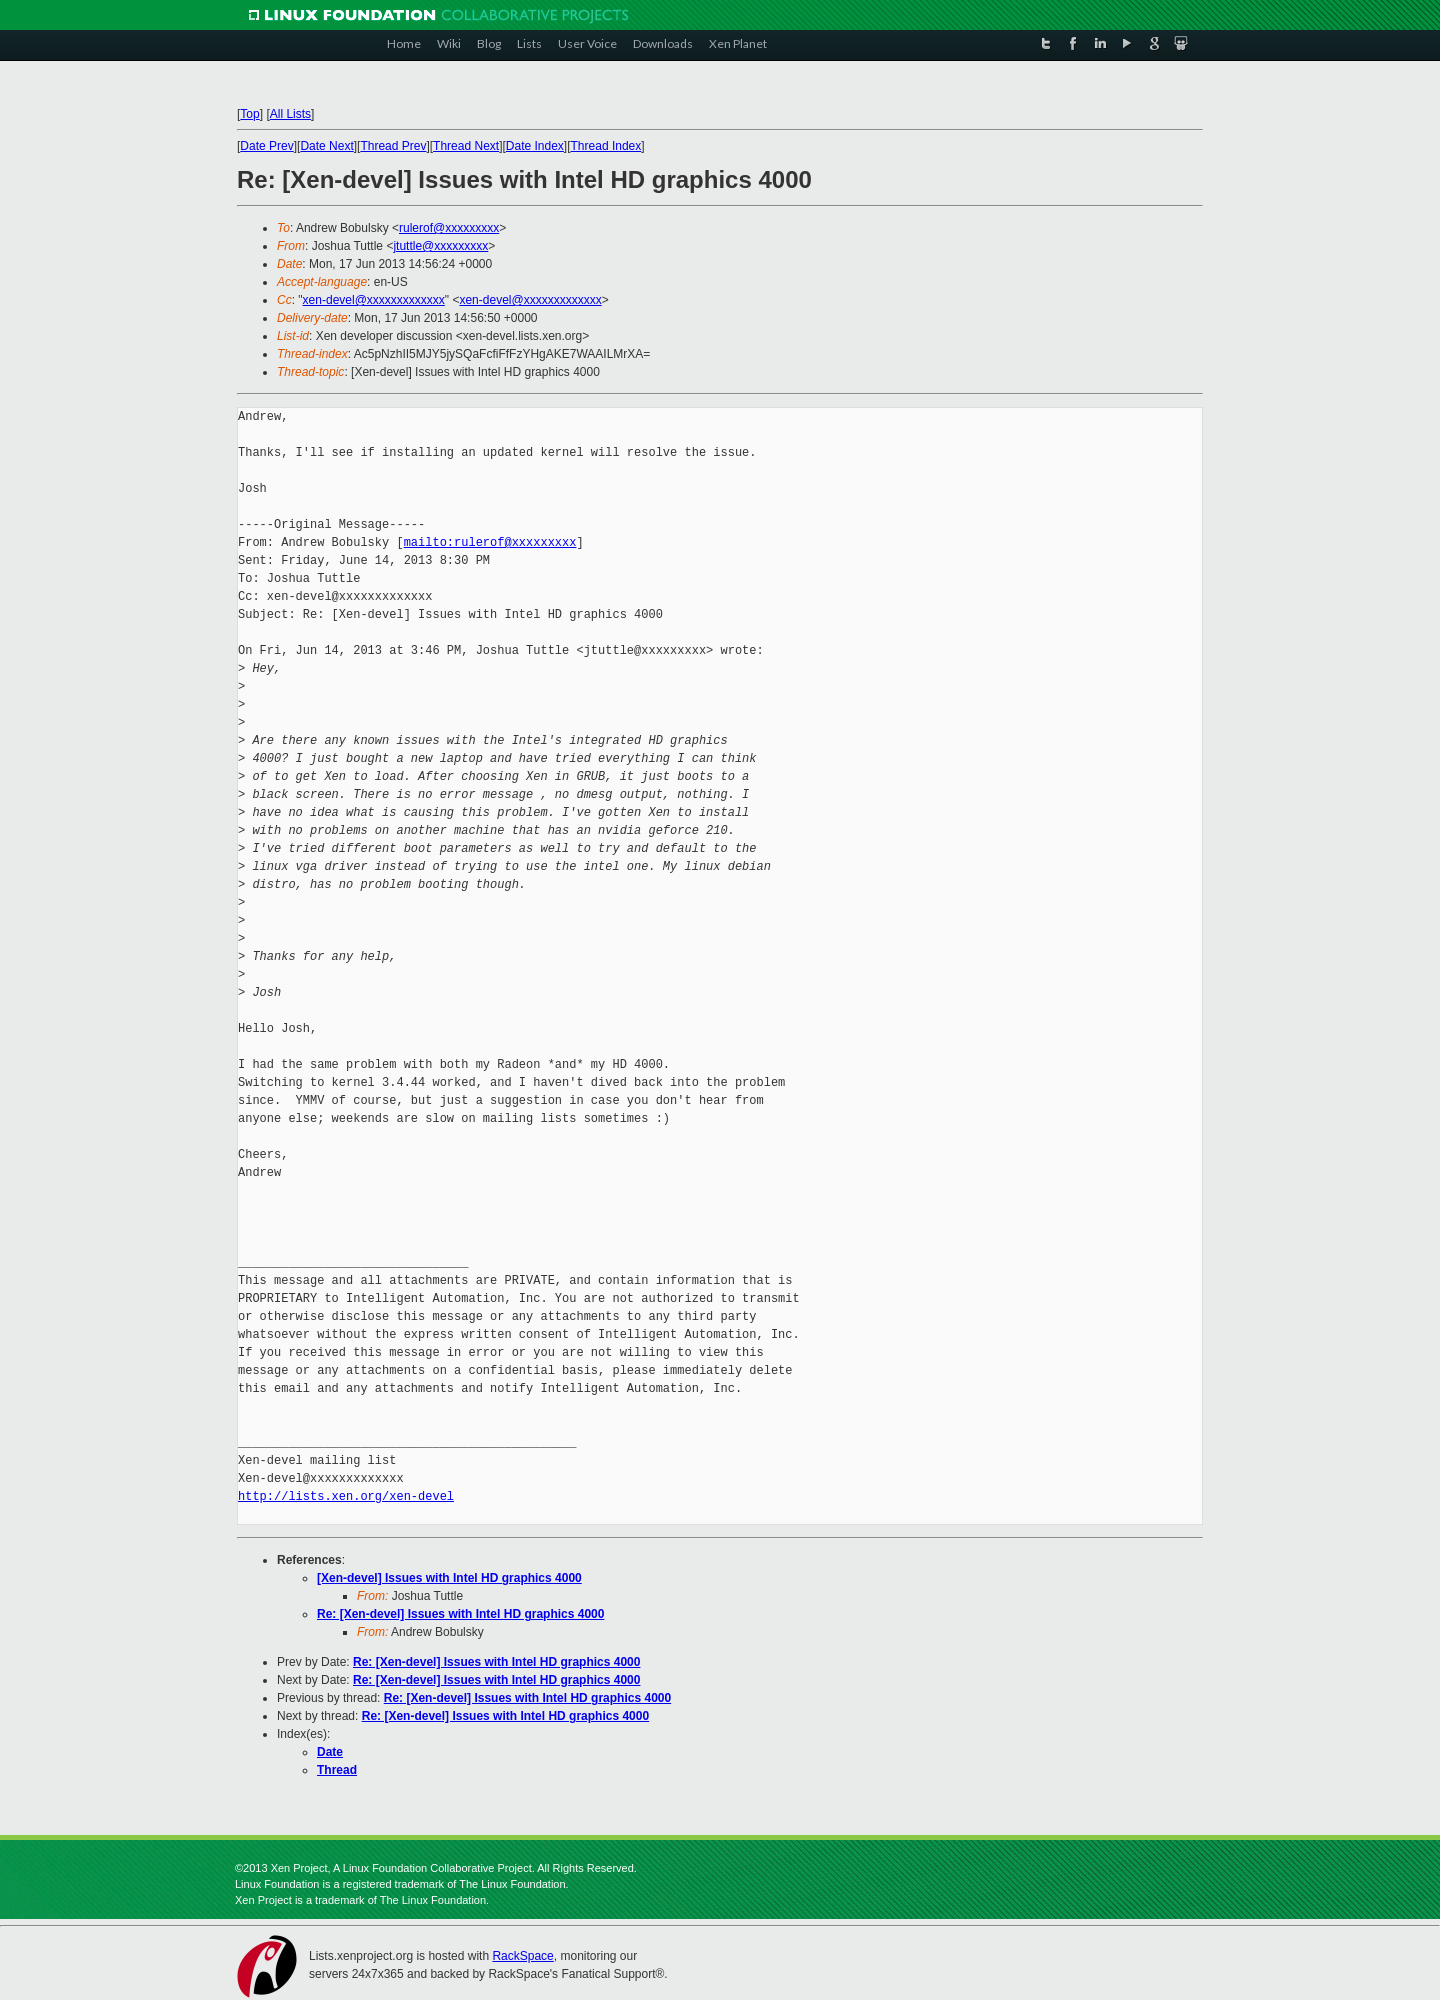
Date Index (535, 146)
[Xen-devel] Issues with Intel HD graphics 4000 (449, 1578)
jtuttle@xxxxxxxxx (440, 246)
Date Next (326, 146)
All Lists (290, 114)
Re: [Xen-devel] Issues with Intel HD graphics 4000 (460, 1614)
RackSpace (522, 1956)
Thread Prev (393, 146)
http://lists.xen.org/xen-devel (346, 1496)
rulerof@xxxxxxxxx (449, 228)
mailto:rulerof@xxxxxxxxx (490, 542)
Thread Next (466, 146)
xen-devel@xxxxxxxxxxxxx (374, 300)
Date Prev (266, 146)
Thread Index (606, 146)
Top (249, 114)
